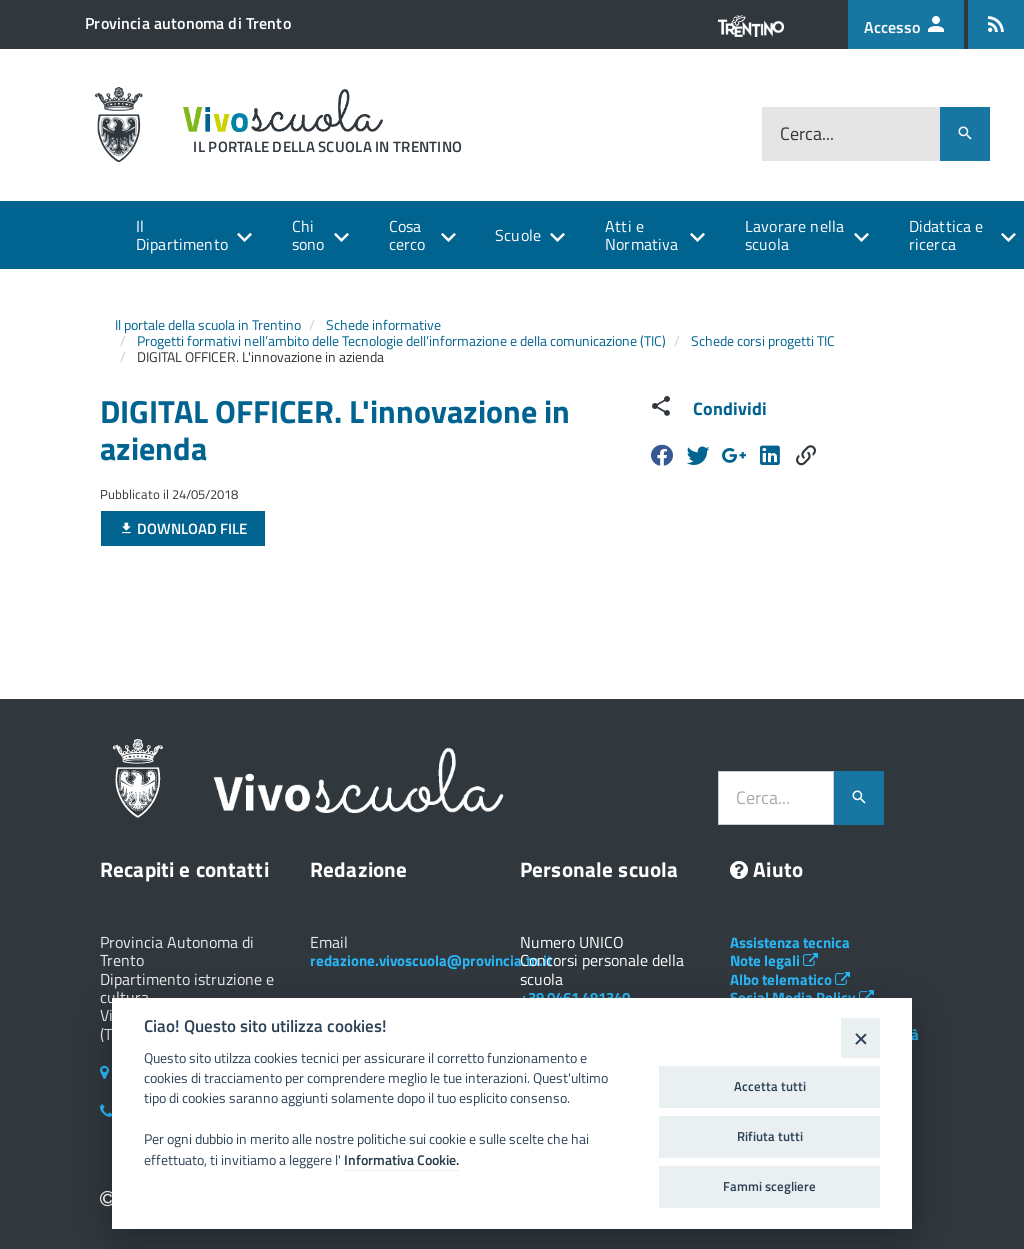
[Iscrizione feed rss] (996, 24)
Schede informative (383, 324)
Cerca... (807, 133)
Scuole (518, 235)
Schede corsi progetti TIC (763, 340)
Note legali (774, 960)
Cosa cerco (407, 235)
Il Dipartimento (182, 235)
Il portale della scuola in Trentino (208, 324)
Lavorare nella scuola (794, 235)
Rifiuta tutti (770, 1136)
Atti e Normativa (641, 235)
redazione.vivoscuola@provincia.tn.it (431, 960)
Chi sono (308, 235)
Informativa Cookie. (401, 1160)
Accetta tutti (770, 1086)
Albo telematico (790, 979)
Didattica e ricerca (946, 235)
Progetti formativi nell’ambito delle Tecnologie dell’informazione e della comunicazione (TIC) (401, 340)
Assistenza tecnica (790, 942)
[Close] (860, 1037)
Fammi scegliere (769, 1186)
